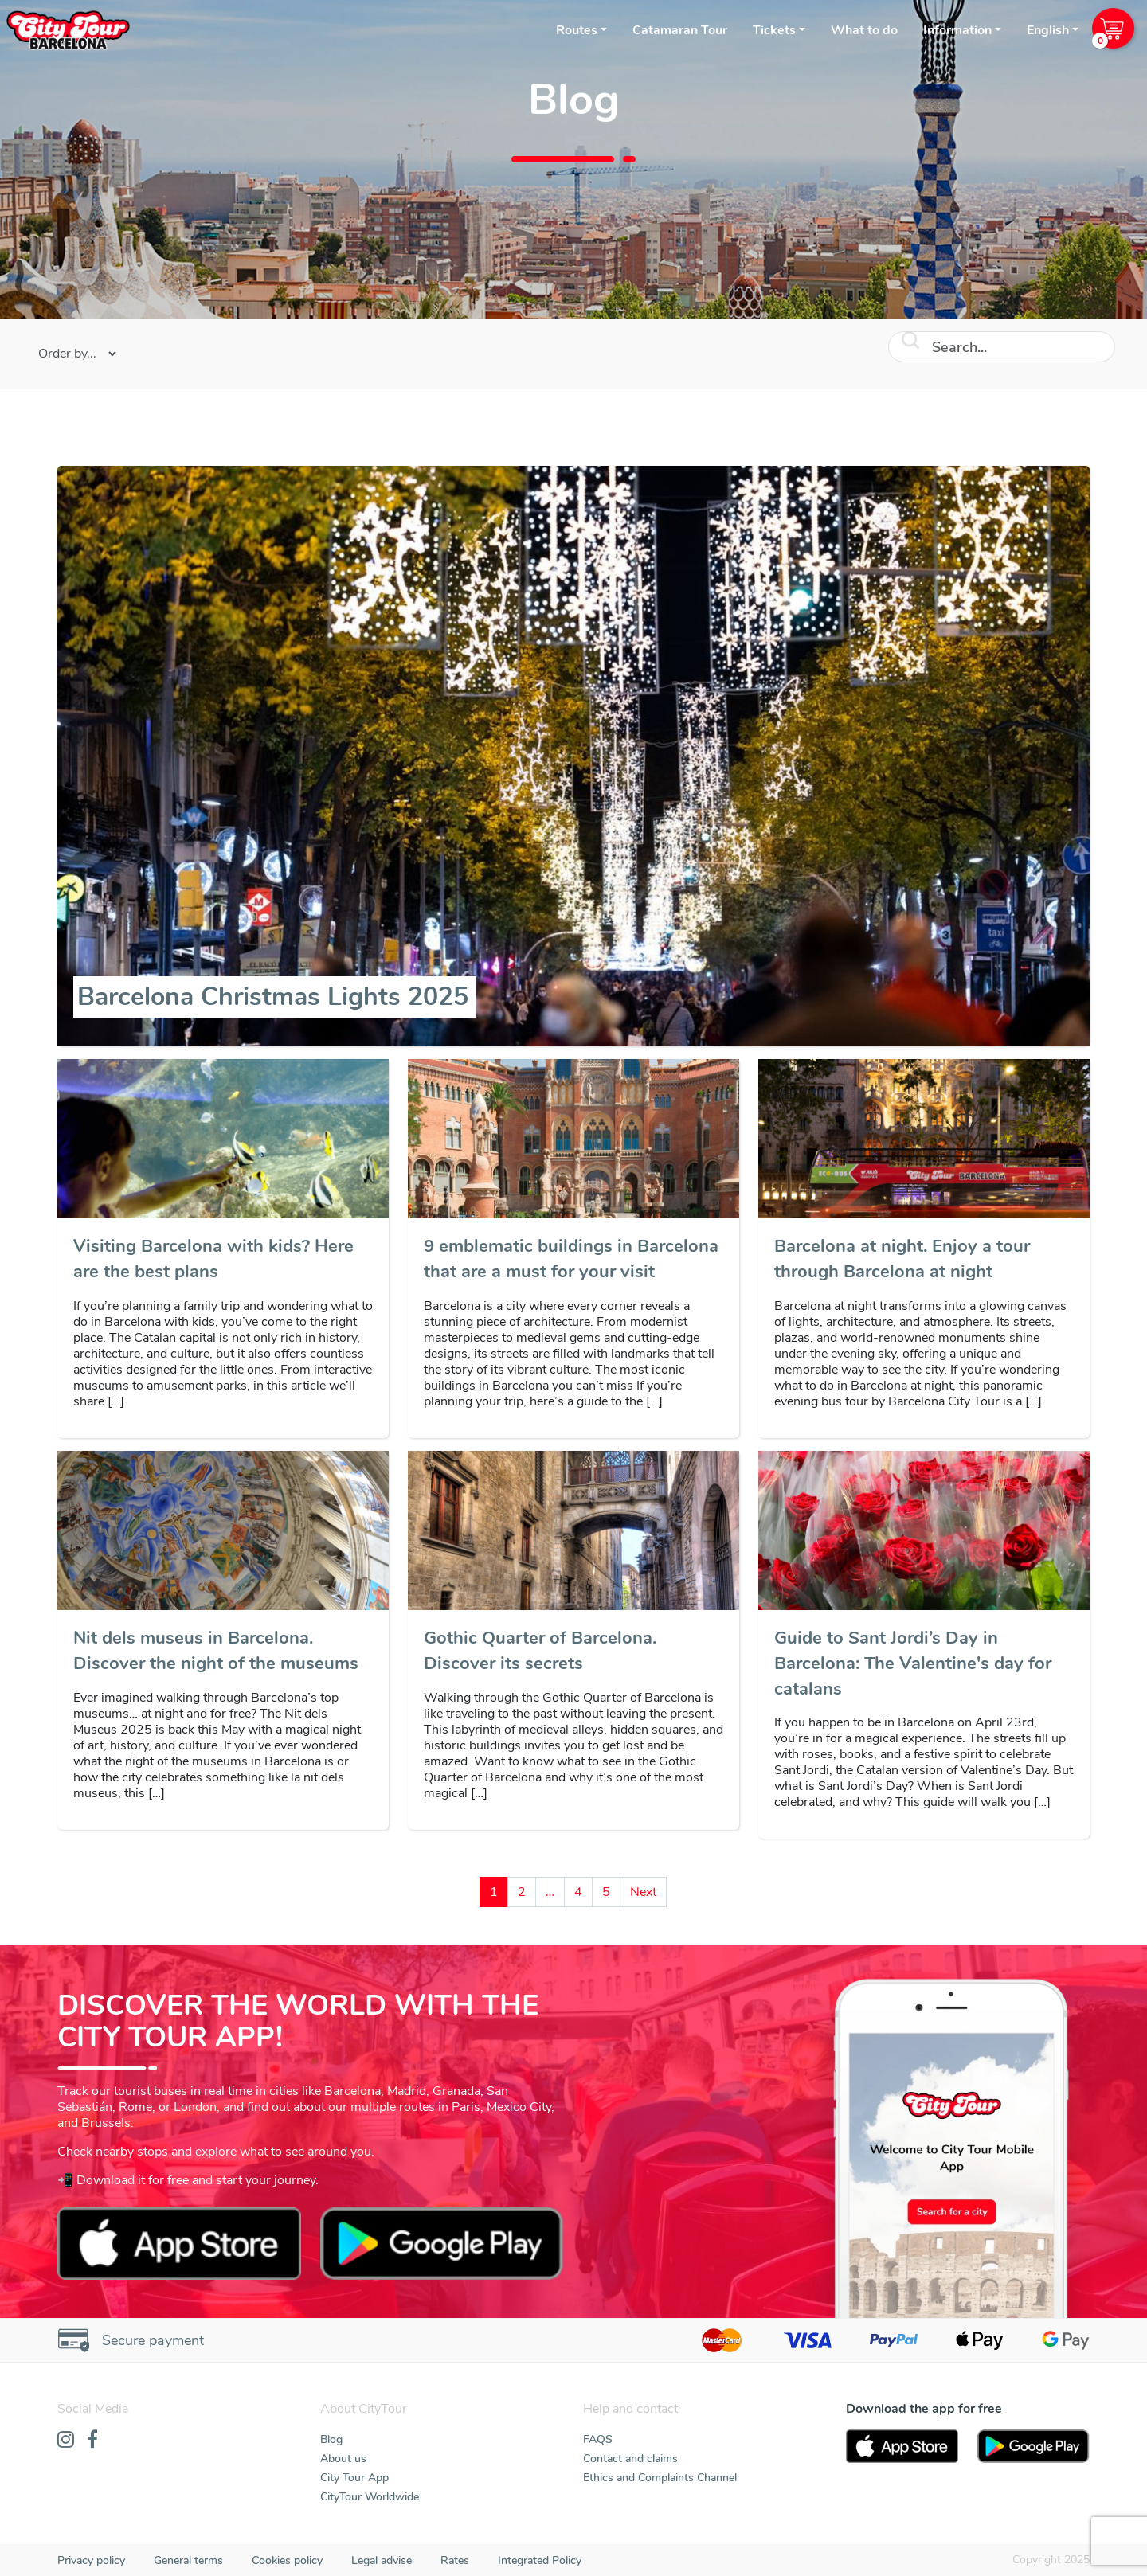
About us (343, 2458)
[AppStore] (902, 2446)
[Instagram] (65, 2440)
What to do (864, 30)
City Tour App (354, 2477)
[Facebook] (92, 2440)
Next (643, 1892)
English (1048, 30)
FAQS (598, 2439)
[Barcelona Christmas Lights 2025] (274, 997)
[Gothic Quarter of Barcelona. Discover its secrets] (573, 1651)
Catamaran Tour (679, 30)
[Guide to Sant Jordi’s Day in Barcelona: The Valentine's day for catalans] (924, 1664)
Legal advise (381, 2560)
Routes (576, 30)
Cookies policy (287, 2560)
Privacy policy (91, 2560)
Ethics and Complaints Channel (660, 2477)
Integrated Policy (539, 2560)
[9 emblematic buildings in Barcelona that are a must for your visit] (573, 1259)
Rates (454, 2560)
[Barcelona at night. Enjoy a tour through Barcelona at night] (924, 1259)
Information (957, 30)
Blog (331, 2439)
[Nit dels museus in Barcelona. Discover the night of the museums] (223, 1651)
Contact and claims (630, 2458)
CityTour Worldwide (369, 2496)
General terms (188, 2560)
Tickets (774, 30)
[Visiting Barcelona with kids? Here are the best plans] (223, 1259)
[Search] (1001, 346)
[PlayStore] (1033, 2446)
